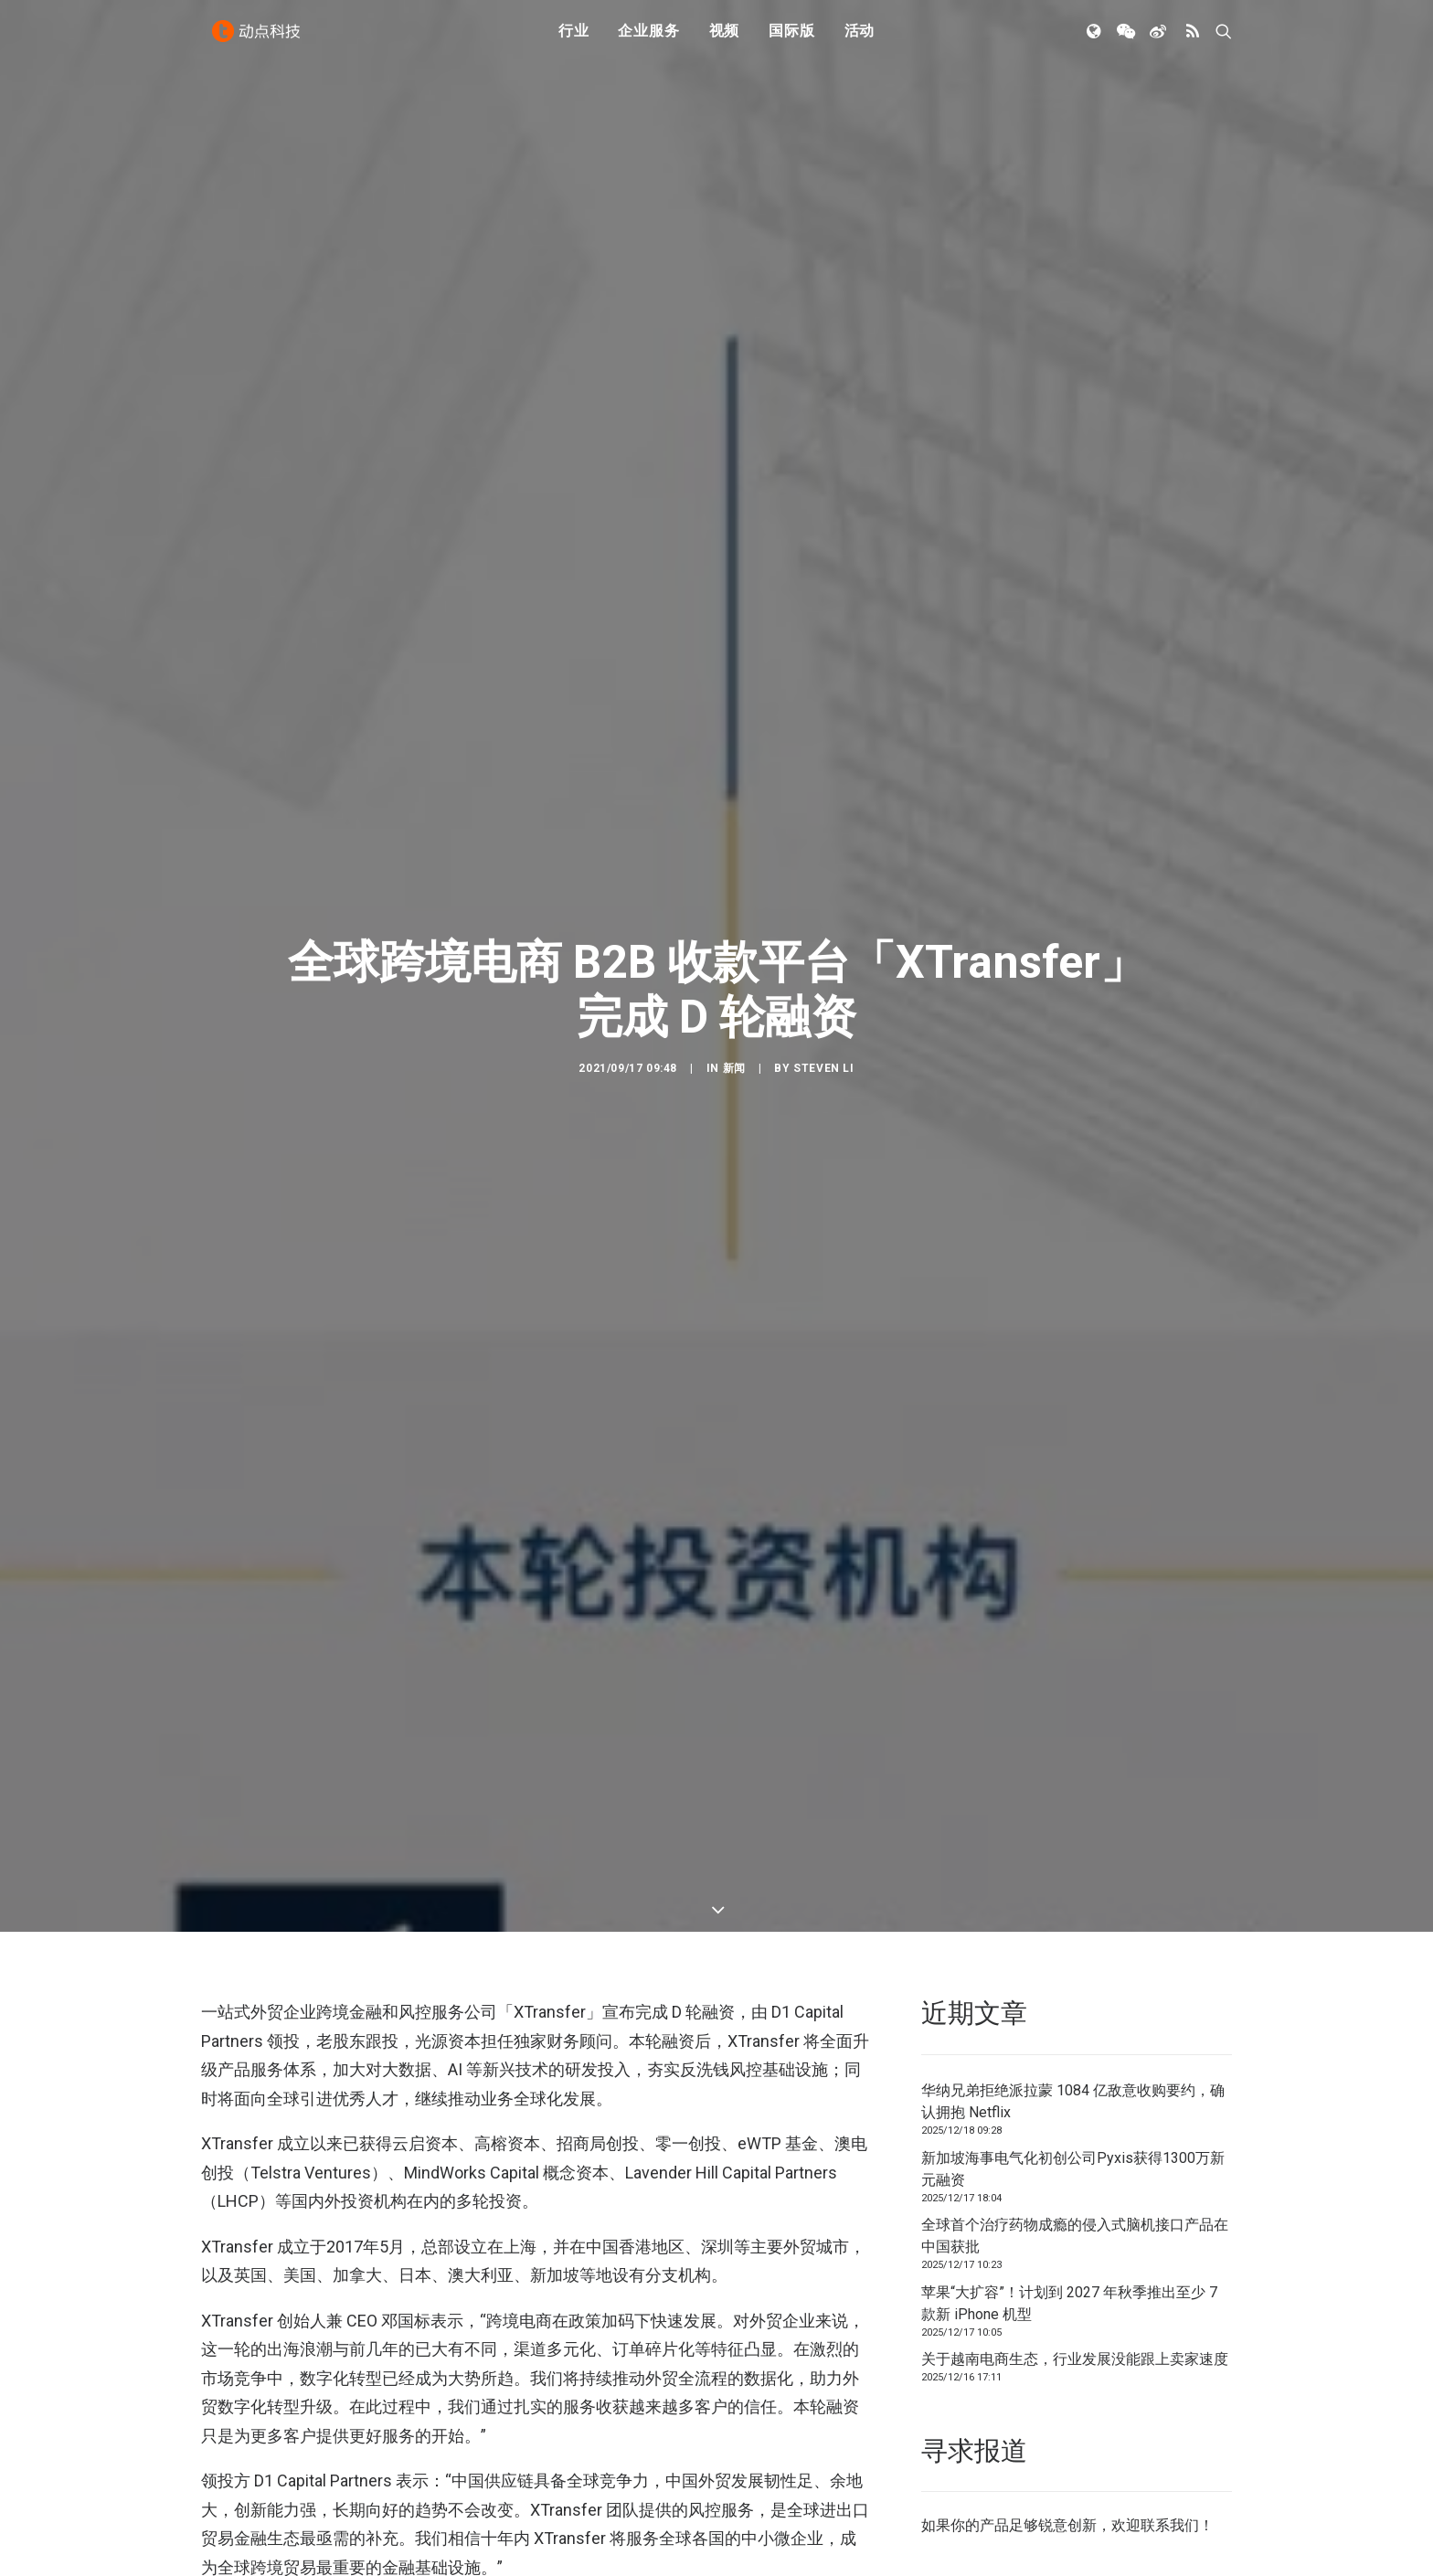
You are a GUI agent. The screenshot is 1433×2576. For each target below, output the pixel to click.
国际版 (791, 39)
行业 (573, 39)
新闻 (734, 997)
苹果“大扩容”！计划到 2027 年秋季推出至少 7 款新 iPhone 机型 (1069, 2161)
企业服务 (648, 39)
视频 (724, 39)
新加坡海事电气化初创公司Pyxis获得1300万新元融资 (1073, 2027)
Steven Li (823, 997)
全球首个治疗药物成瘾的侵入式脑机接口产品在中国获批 (1074, 2094)
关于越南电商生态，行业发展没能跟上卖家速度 (1074, 2217)
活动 (860, 39)
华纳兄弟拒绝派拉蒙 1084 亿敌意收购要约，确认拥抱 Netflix (1073, 1959)
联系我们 (1170, 2384)
